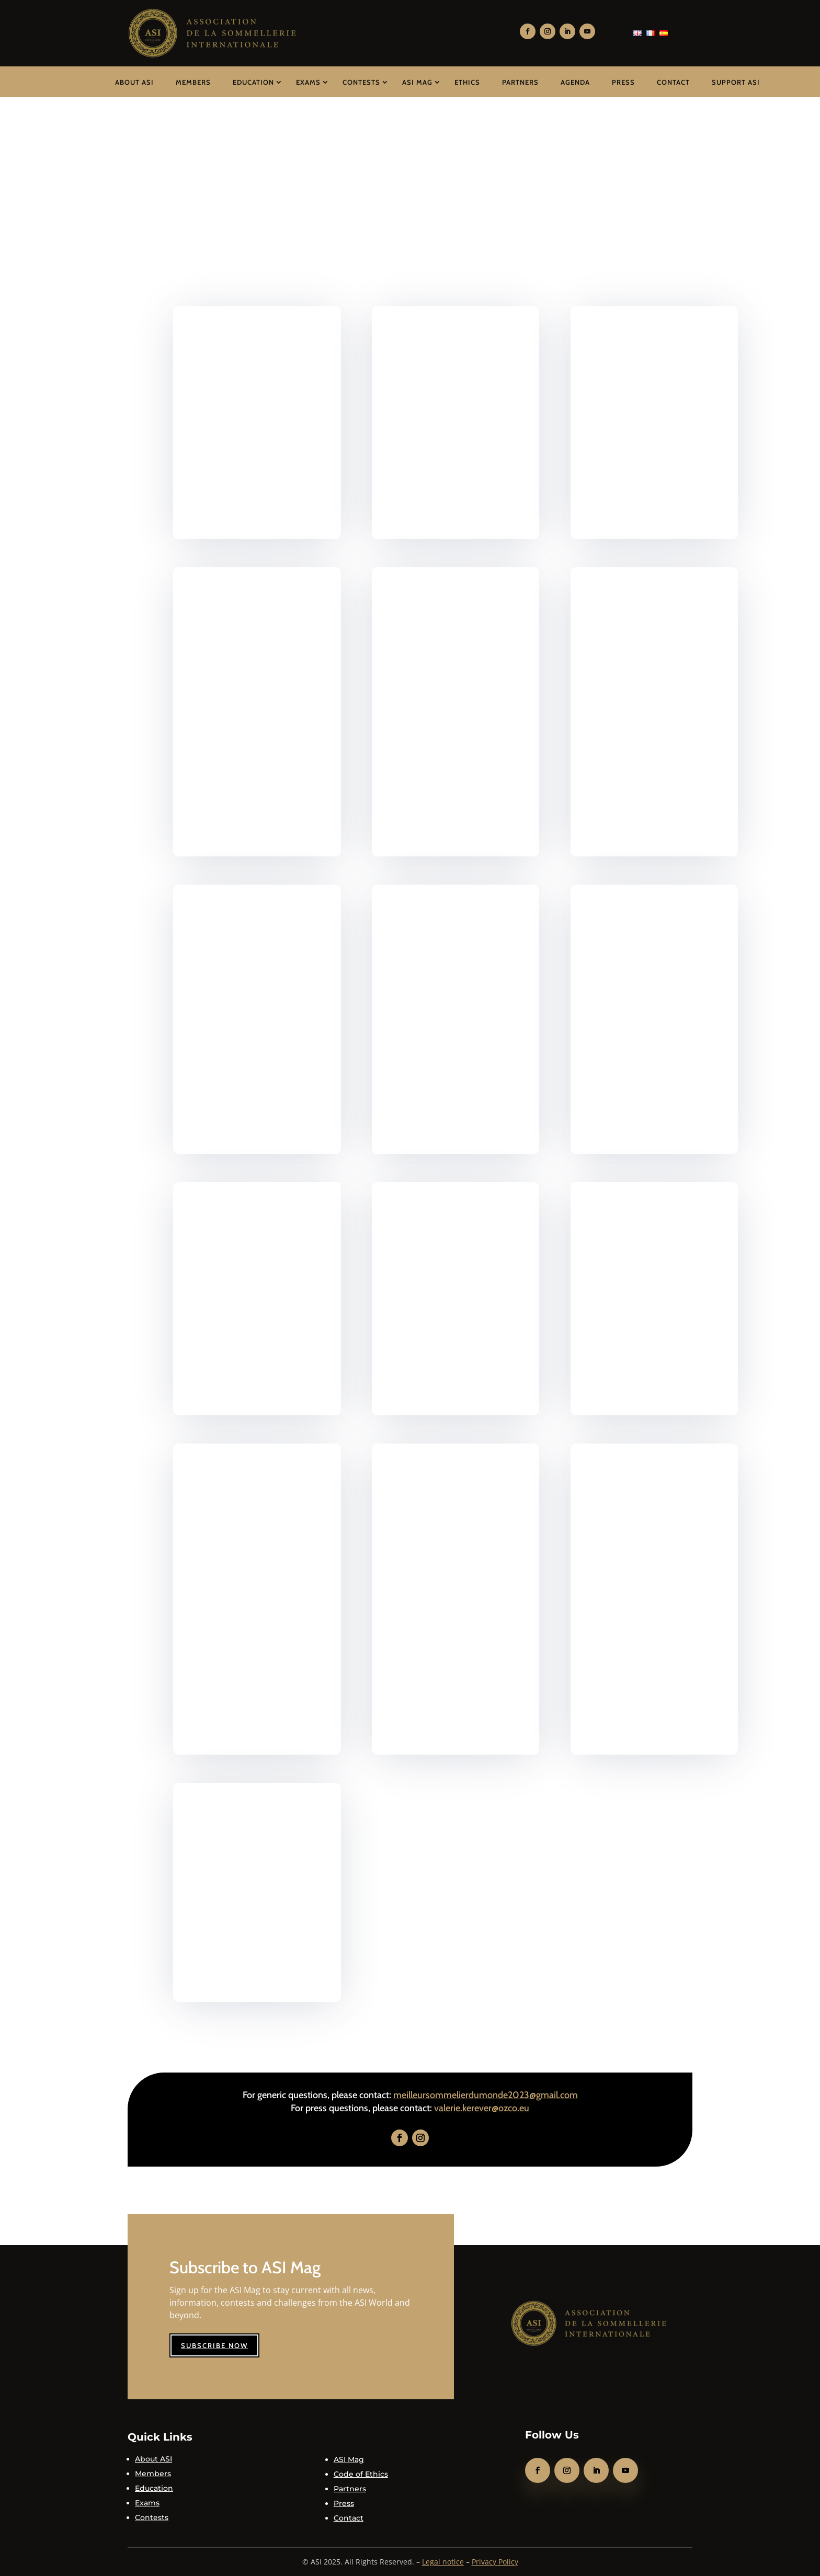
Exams (308, 82)
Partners (520, 82)
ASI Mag (417, 82)
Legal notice (443, 2562)
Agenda (575, 82)
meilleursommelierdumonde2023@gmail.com (485, 2095)
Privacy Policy (495, 2562)
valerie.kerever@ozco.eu (481, 2108)
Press (623, 82)
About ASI (134, 82)
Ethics (467, 82)
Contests (361, 82)
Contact (673, 82)
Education (253, 82)
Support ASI (736, 82)
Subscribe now (214, 2345)
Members (193, 82)
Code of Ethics (361, 2474)
